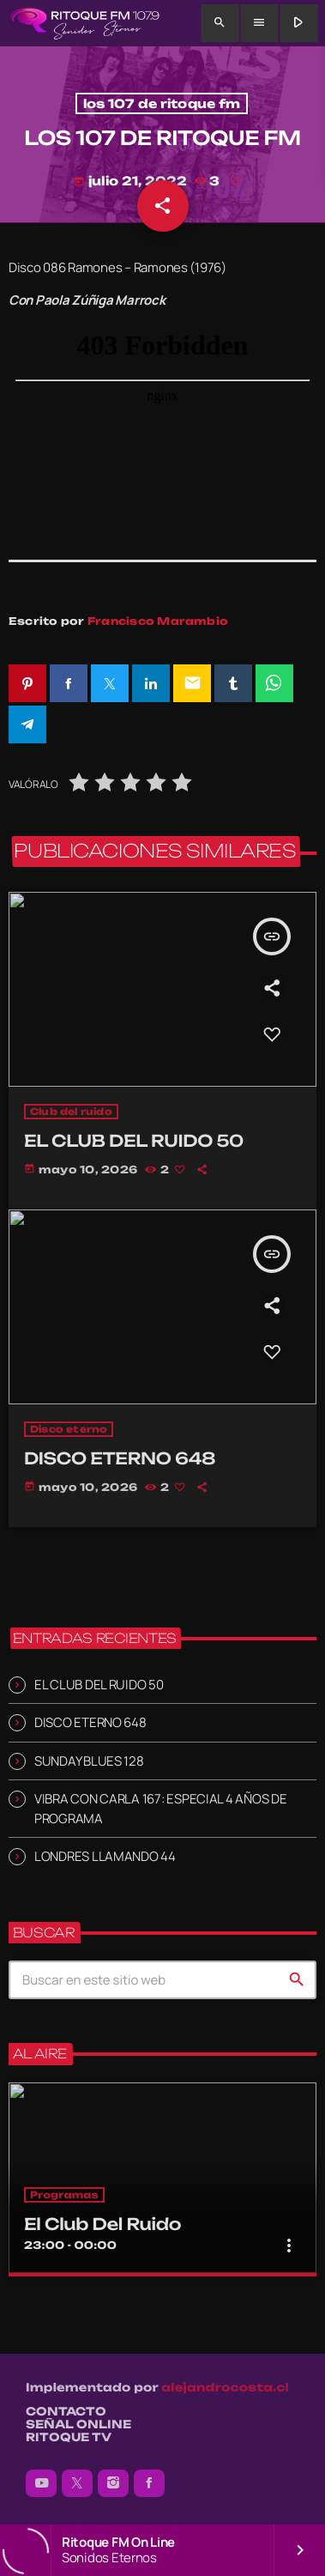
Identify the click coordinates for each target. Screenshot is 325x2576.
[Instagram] (113, 2483)
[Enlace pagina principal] (84, 23)
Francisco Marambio (157, 621)
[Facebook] (149, 2483)
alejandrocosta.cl (225, 2388)
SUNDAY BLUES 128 (89, 1761)
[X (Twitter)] (77, 2483)
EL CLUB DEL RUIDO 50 (99, 1685)
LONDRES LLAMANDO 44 (105, 1856)
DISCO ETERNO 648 (90, 1722)
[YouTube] (41, 2483)
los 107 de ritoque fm (162, 103)
